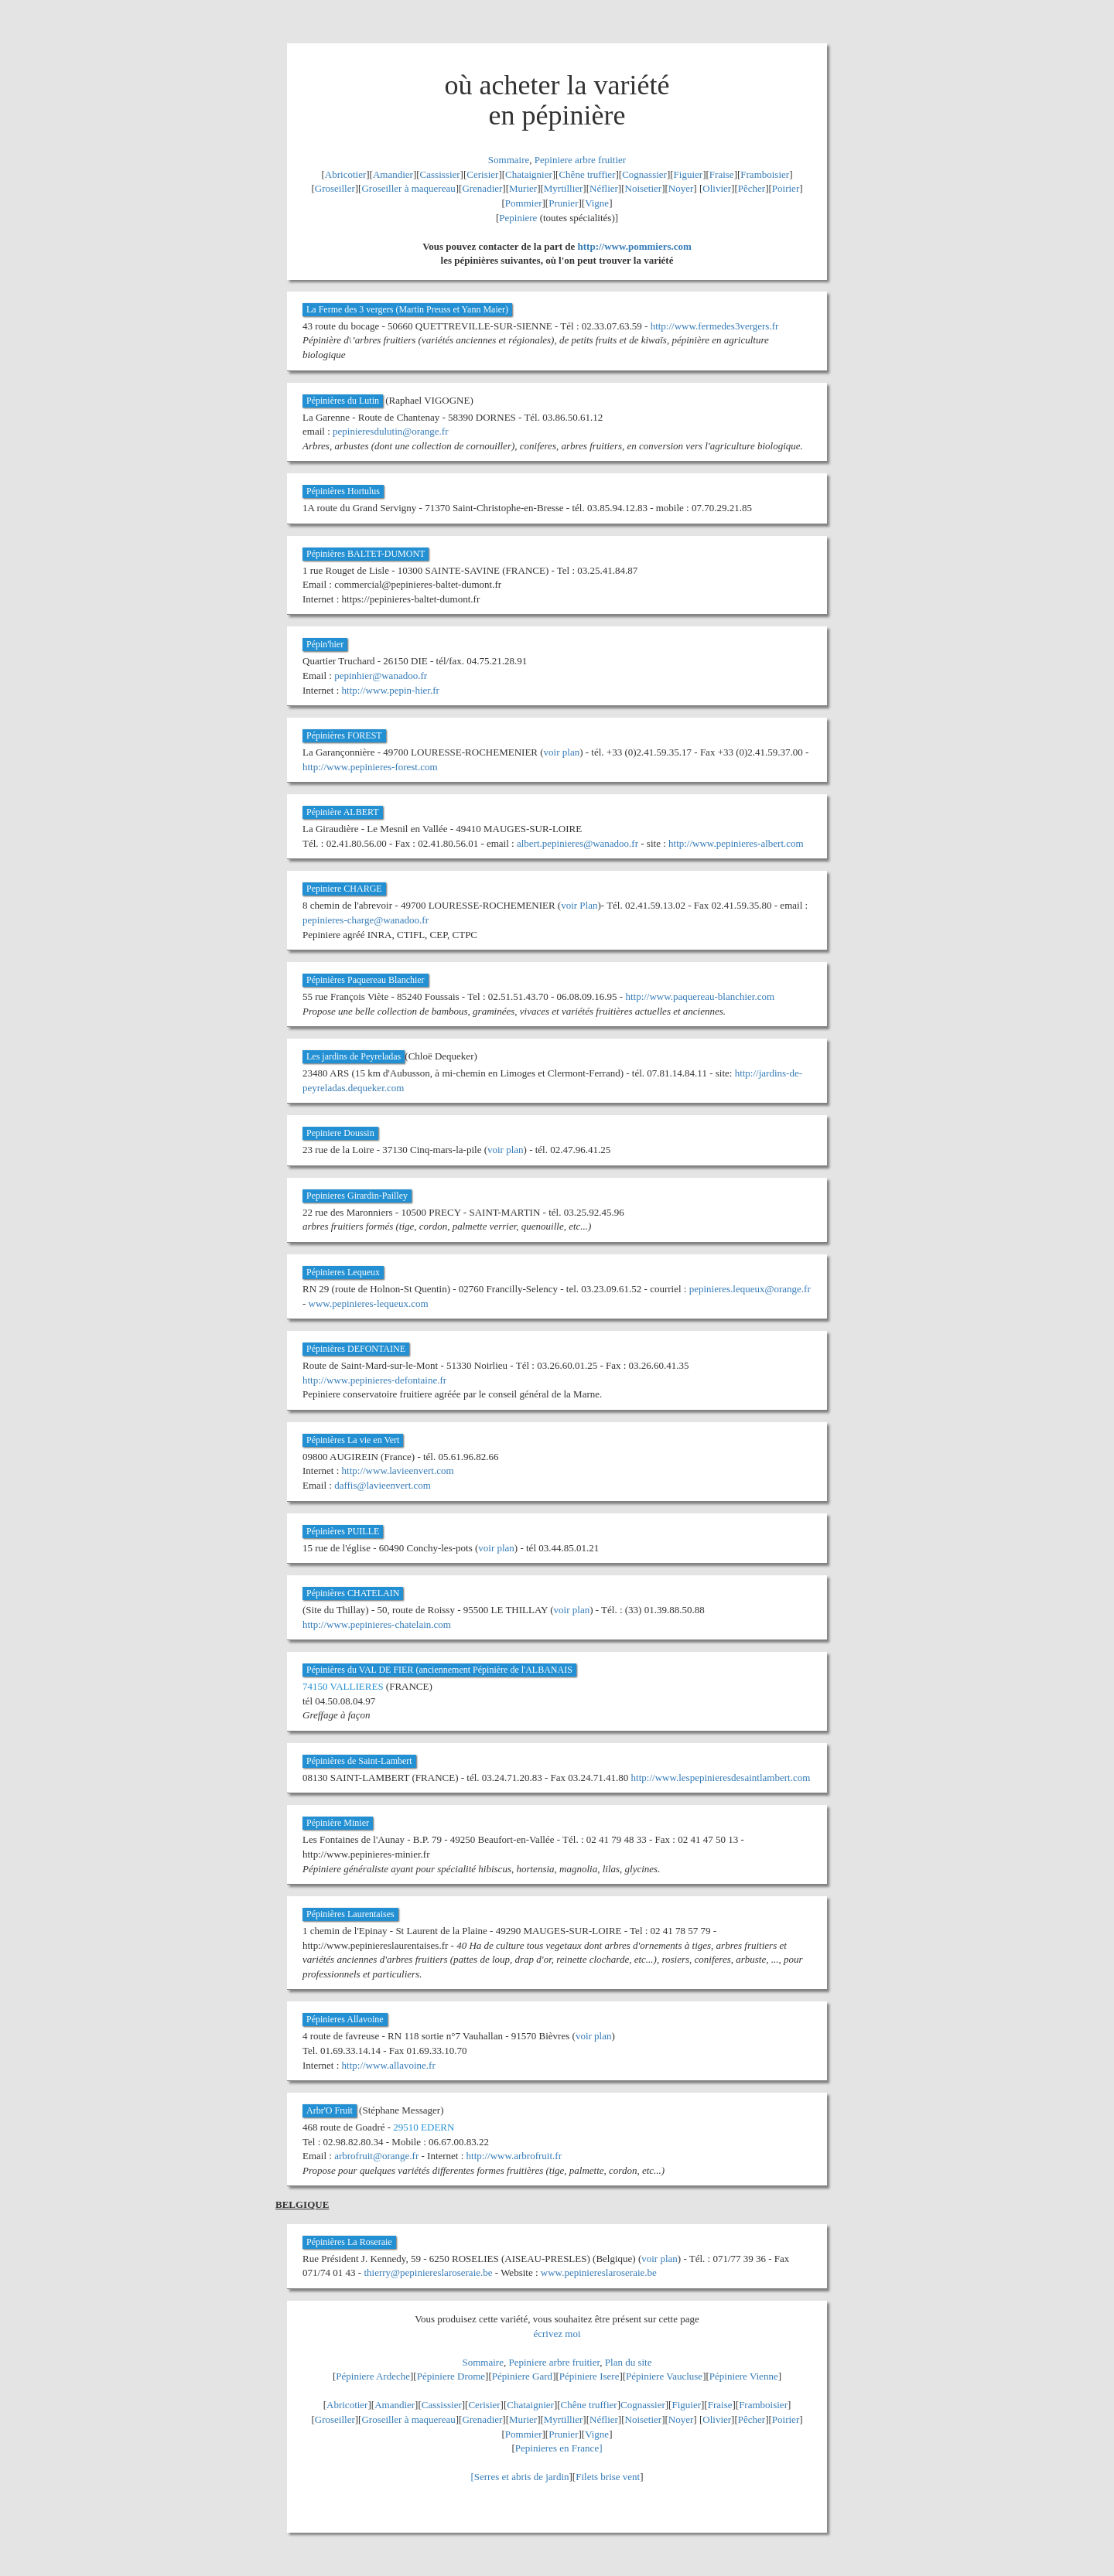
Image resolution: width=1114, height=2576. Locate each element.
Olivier (716, 188)
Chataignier (528, 174)
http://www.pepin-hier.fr (390, 690)
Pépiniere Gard (522, 2376)
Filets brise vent (608, 2476)
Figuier (688, 174)
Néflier (603, 188)
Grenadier (482, 188)
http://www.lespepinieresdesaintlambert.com (721, 1777)
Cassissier (440, 174)
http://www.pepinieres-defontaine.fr (374, 1380)
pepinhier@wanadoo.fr (380, 675)
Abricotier (345, 174)
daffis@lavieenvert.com (382, 1485)
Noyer (681, 188)
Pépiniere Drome (451, 2376)
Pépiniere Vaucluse (664, 2376)
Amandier (393, 174)
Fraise (721, 174)
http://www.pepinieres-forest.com (370, 767)
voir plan (562, 752)
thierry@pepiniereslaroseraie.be (428, 2272)
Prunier (563, 203)
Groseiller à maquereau (408, 188)
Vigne (597, 203)
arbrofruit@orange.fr (376, 2155)
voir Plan (579, 905)
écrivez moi (557, 2333)
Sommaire (508, 159)
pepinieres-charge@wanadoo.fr (365, 920)
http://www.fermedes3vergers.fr (715, 326)
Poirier (785, 188)
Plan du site (628, 2362)
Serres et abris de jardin (521, 2476)
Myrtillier (563, 188)
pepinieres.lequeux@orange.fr (750, 1289)
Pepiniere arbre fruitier (580, 159)
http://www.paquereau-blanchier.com (699, 996)
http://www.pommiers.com (635, 246)
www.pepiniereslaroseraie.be (599, 2272)
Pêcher (751, 188)
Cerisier (482, 174)
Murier (523, 188)
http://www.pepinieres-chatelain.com (376, 1624)
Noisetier (643, 188)
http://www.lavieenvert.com (398, 1470)
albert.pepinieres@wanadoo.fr (577, 843)
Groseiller (335, 188)
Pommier (523, 203)
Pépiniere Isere (589, 2376)
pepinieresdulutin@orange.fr (391, 431)
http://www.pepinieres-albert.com (736, 843)
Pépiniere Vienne (743, 2376)
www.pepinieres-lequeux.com (369, 1303)
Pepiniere (518, 217)
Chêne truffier (587, 174)
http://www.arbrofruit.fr (514, 2155)
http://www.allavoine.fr (389, 2065)
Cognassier (644, 174)
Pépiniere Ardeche (373, 2376)
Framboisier (764, 174)
